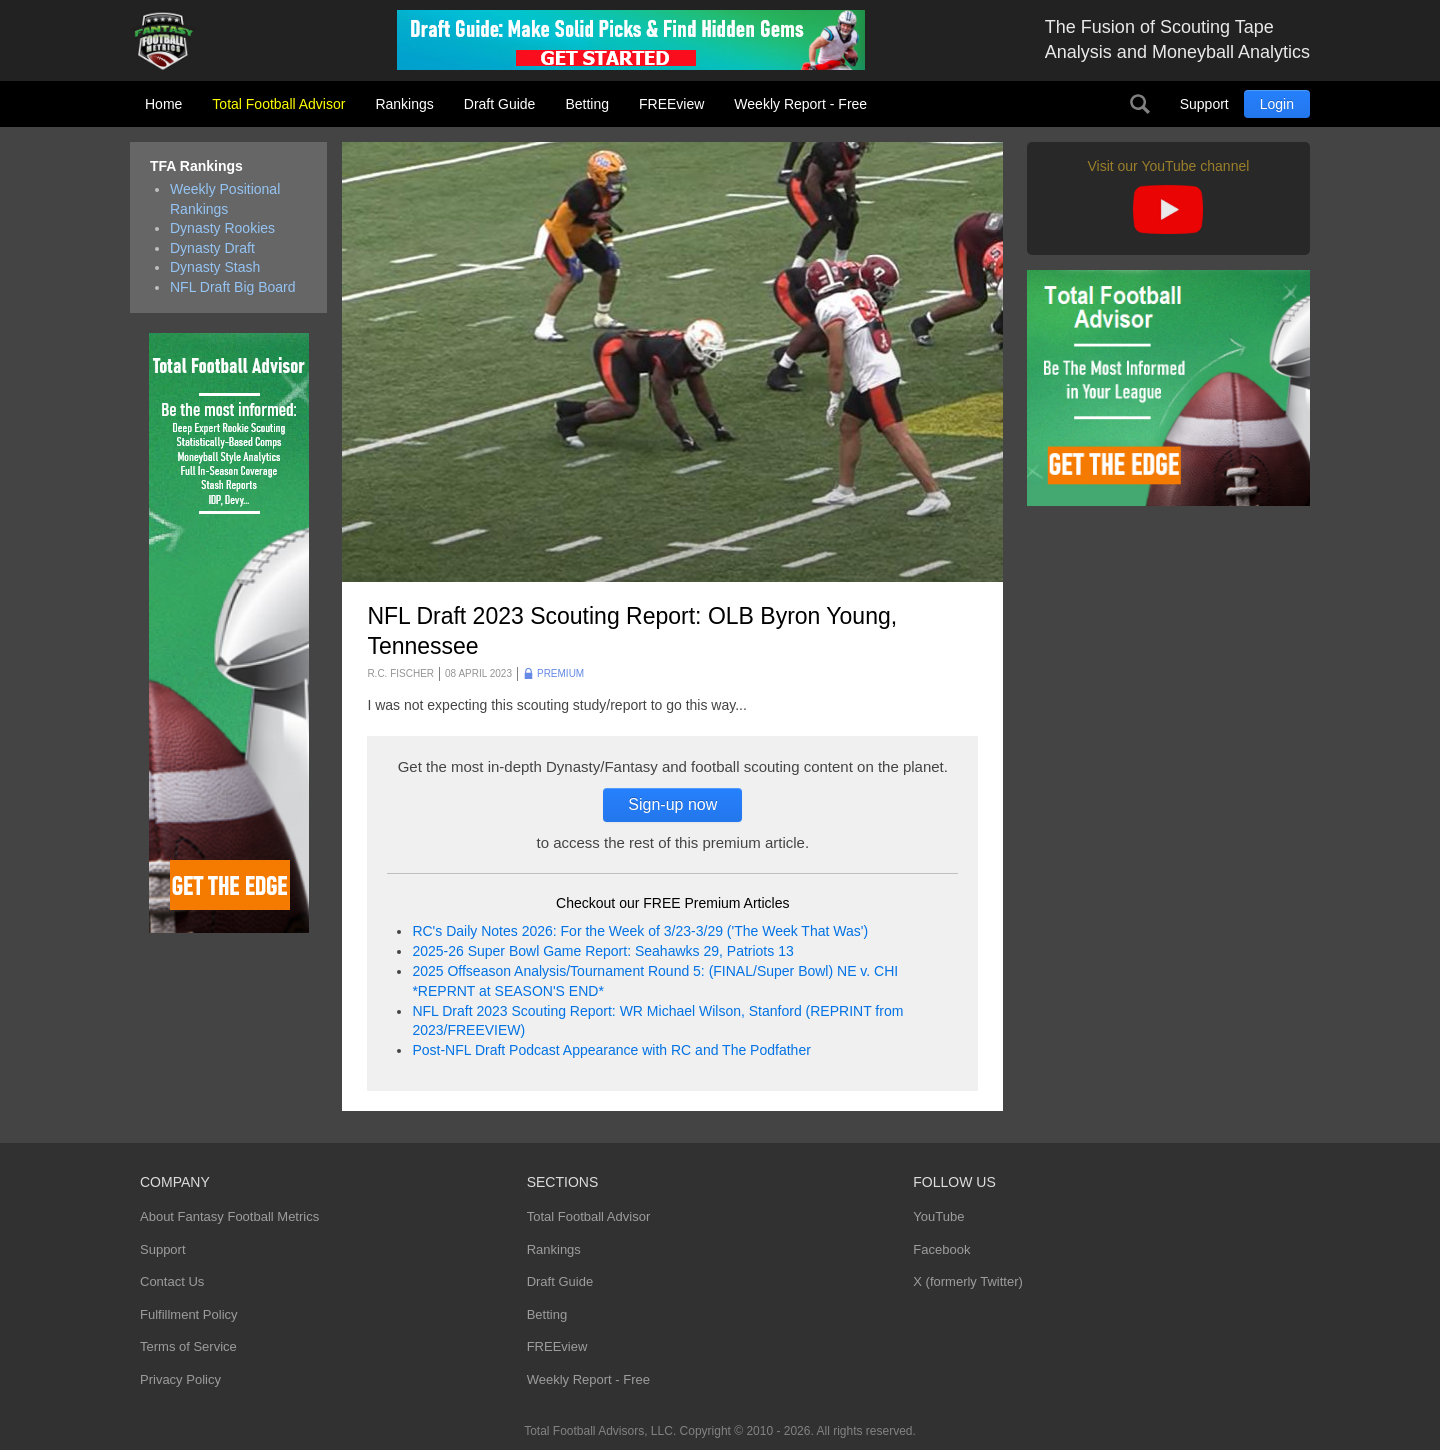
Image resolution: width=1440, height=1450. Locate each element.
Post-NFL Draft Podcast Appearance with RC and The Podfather (611, 1050)
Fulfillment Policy (189, 1314)
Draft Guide (500, 104)
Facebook (941, 1249)
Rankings (404, 104)
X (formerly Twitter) (968, 1281)
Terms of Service (188, 1346)
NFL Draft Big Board (233, 287)
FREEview (671, 104)
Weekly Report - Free (800, 104)
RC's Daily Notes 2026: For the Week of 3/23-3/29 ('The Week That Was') (640, 931)
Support (1204, 104)
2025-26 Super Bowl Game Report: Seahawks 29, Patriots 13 (602, 951)
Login (1277, 104)
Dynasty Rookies (222, 228)
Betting (587, 104)
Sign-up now (672, 804)
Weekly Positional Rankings (225, 199)
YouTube (938, 1216)
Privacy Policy (180, 1379)
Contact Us (172, 1281)
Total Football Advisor (278, 104)
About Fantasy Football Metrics (229, 1216)
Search (1140, 104)
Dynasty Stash (215, 267)
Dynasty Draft (212, 248)
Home (163, 104)
